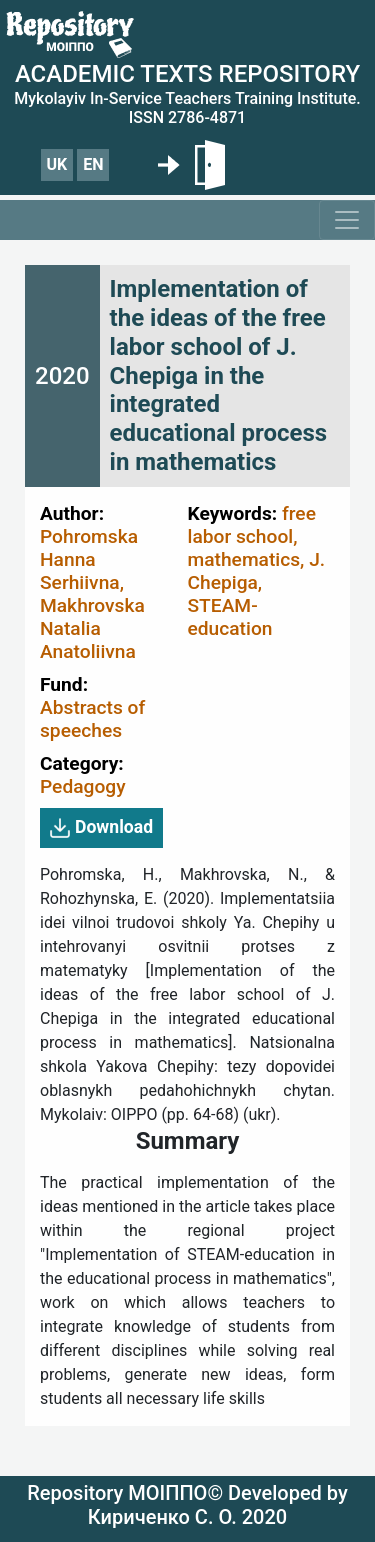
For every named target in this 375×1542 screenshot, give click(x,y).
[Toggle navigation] (347, 220)
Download (101, 828)
